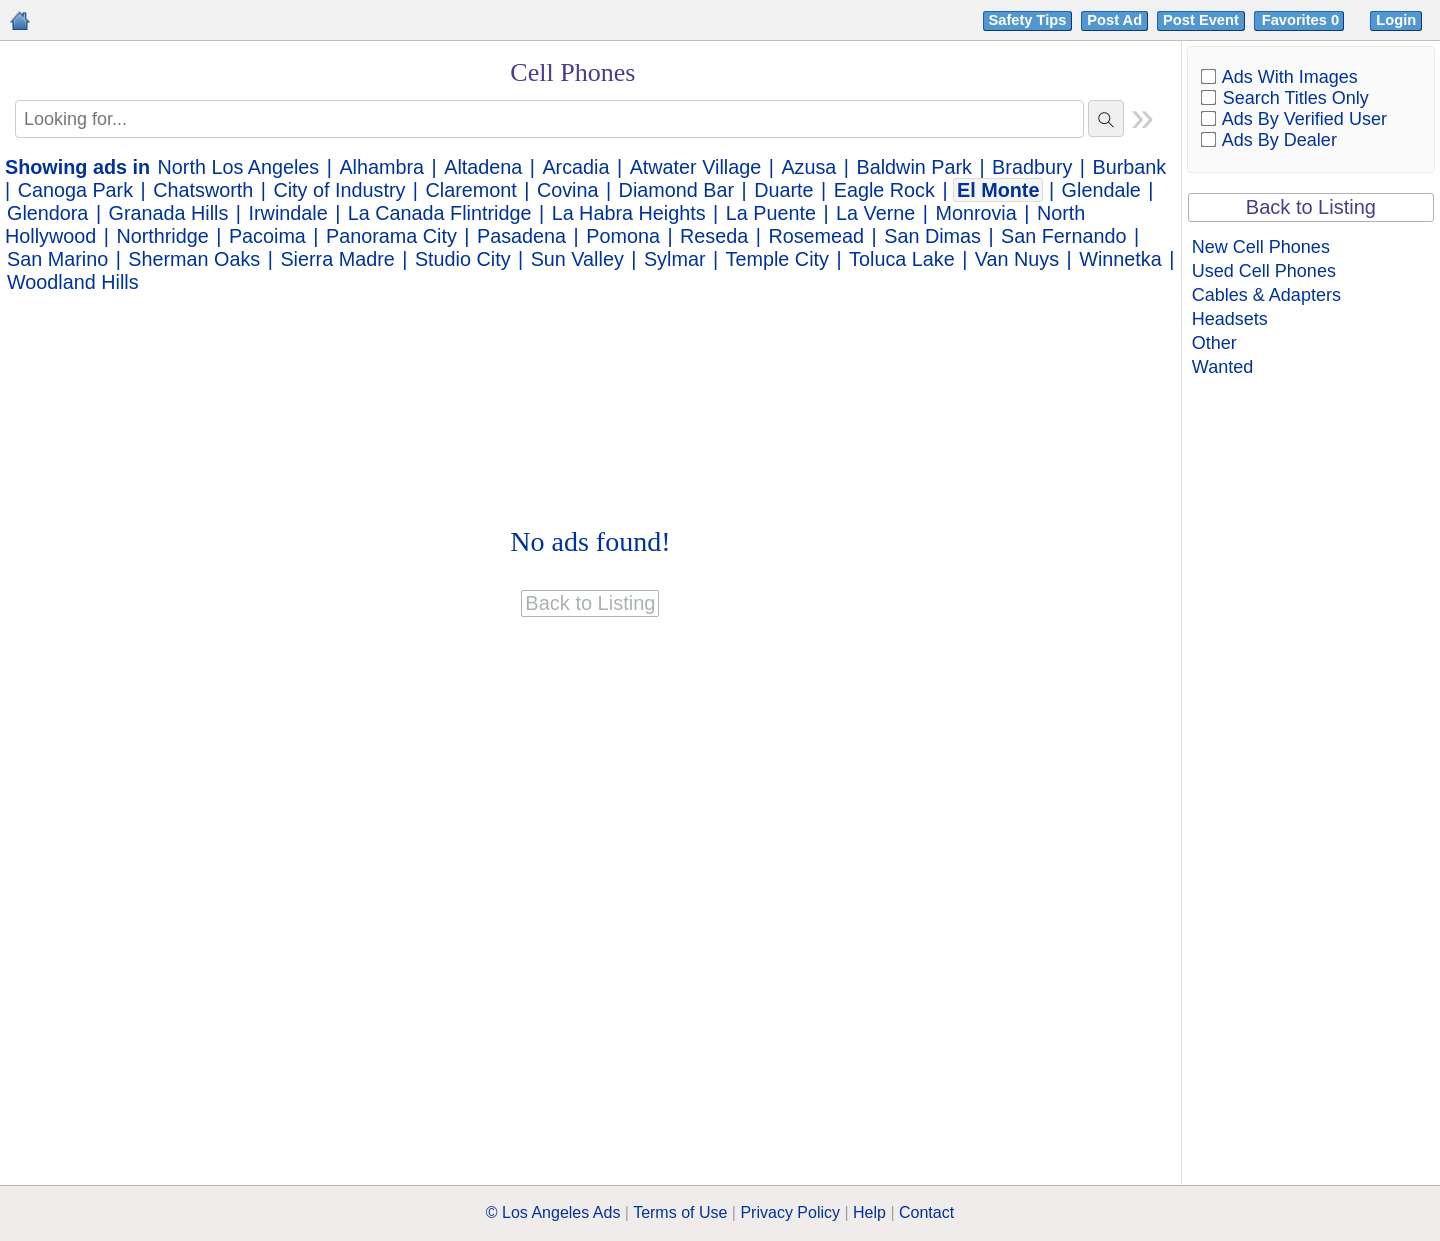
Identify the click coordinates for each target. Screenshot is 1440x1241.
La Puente (771, 213)
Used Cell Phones (1264, 271)
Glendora (47, 213)
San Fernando (1063, 236)
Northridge (162, 236)
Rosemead (816, 236)
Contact (926, 1212)
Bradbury (1032, 167)
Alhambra (381, 167)
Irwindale (288, 213)
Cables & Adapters (1266, 295)
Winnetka (1120, 259)
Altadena (483, 167)
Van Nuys (1017, 259)
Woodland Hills (73, 282)
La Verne (875, 213)
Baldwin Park (914, 167)
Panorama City (391, 236)
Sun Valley (577, 259)
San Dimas (932, 236)
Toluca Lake (902, 259)
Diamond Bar (676, 190)
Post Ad (1114, 20)
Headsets (1230, 319)
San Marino (57, 259)
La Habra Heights (629, 213)
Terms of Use (680, 1212)
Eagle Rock (884, 190)
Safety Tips (1028, 20)
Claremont (471, 190)
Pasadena (521, 236)
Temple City (777, 259)
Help (869, 1212)
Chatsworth (203, 190)
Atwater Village (696, 167)
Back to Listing (1311, 207)
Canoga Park (75, 190)
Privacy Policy (790, 1212)
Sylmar (675, 259)
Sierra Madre (337, 259)
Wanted (1222, 367)
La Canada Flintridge (440, 213)
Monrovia (975, 213)
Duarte (783, 190)
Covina (568, 190)
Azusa (808, 167)
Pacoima (267, 236)
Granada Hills (169, 213)
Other (1214, 343)
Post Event (1201, 20)
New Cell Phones (1261, 247)
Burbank (1130, 167)
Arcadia (575, 167)
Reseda (714, 236)
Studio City (463, 259)
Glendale (1101, 190)
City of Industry (339, 190)
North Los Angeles (239, 167)
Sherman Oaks (194, 259)
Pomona (623, 236)
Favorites (1302, 20)
